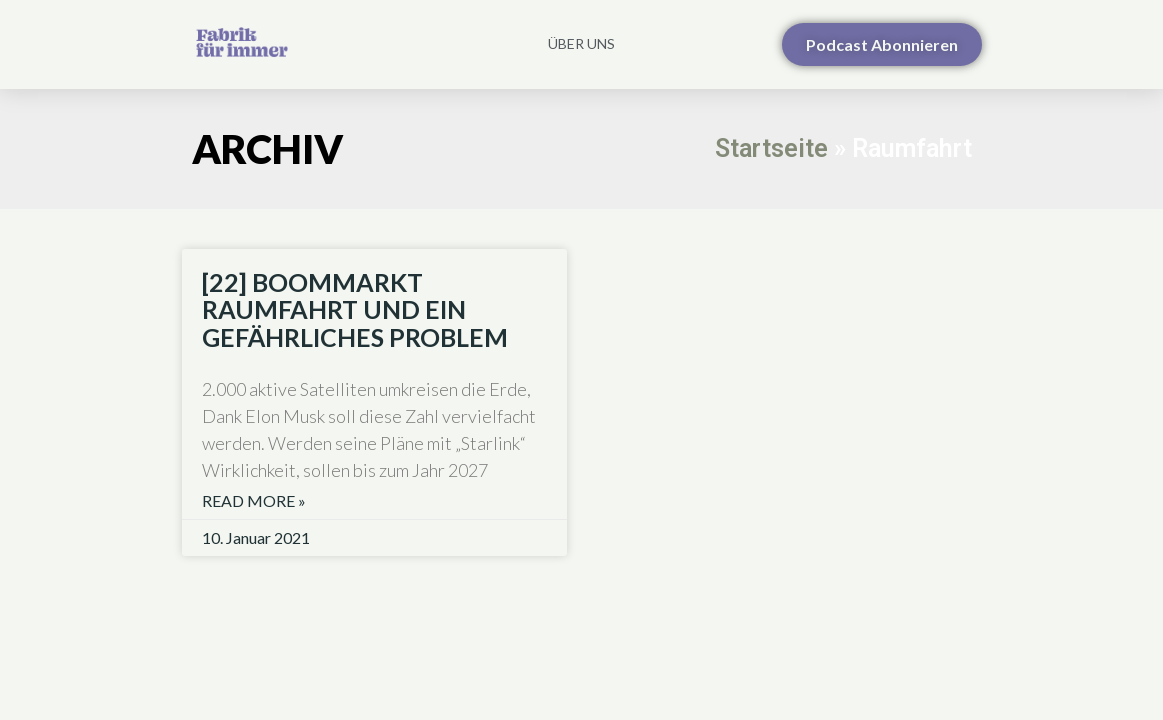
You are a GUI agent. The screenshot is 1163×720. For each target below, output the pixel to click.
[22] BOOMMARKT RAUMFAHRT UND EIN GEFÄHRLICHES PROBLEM (355, 309)
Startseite (771, 148)
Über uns (581, 43)
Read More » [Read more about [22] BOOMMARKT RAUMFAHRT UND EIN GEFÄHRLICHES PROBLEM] (254, 501)
